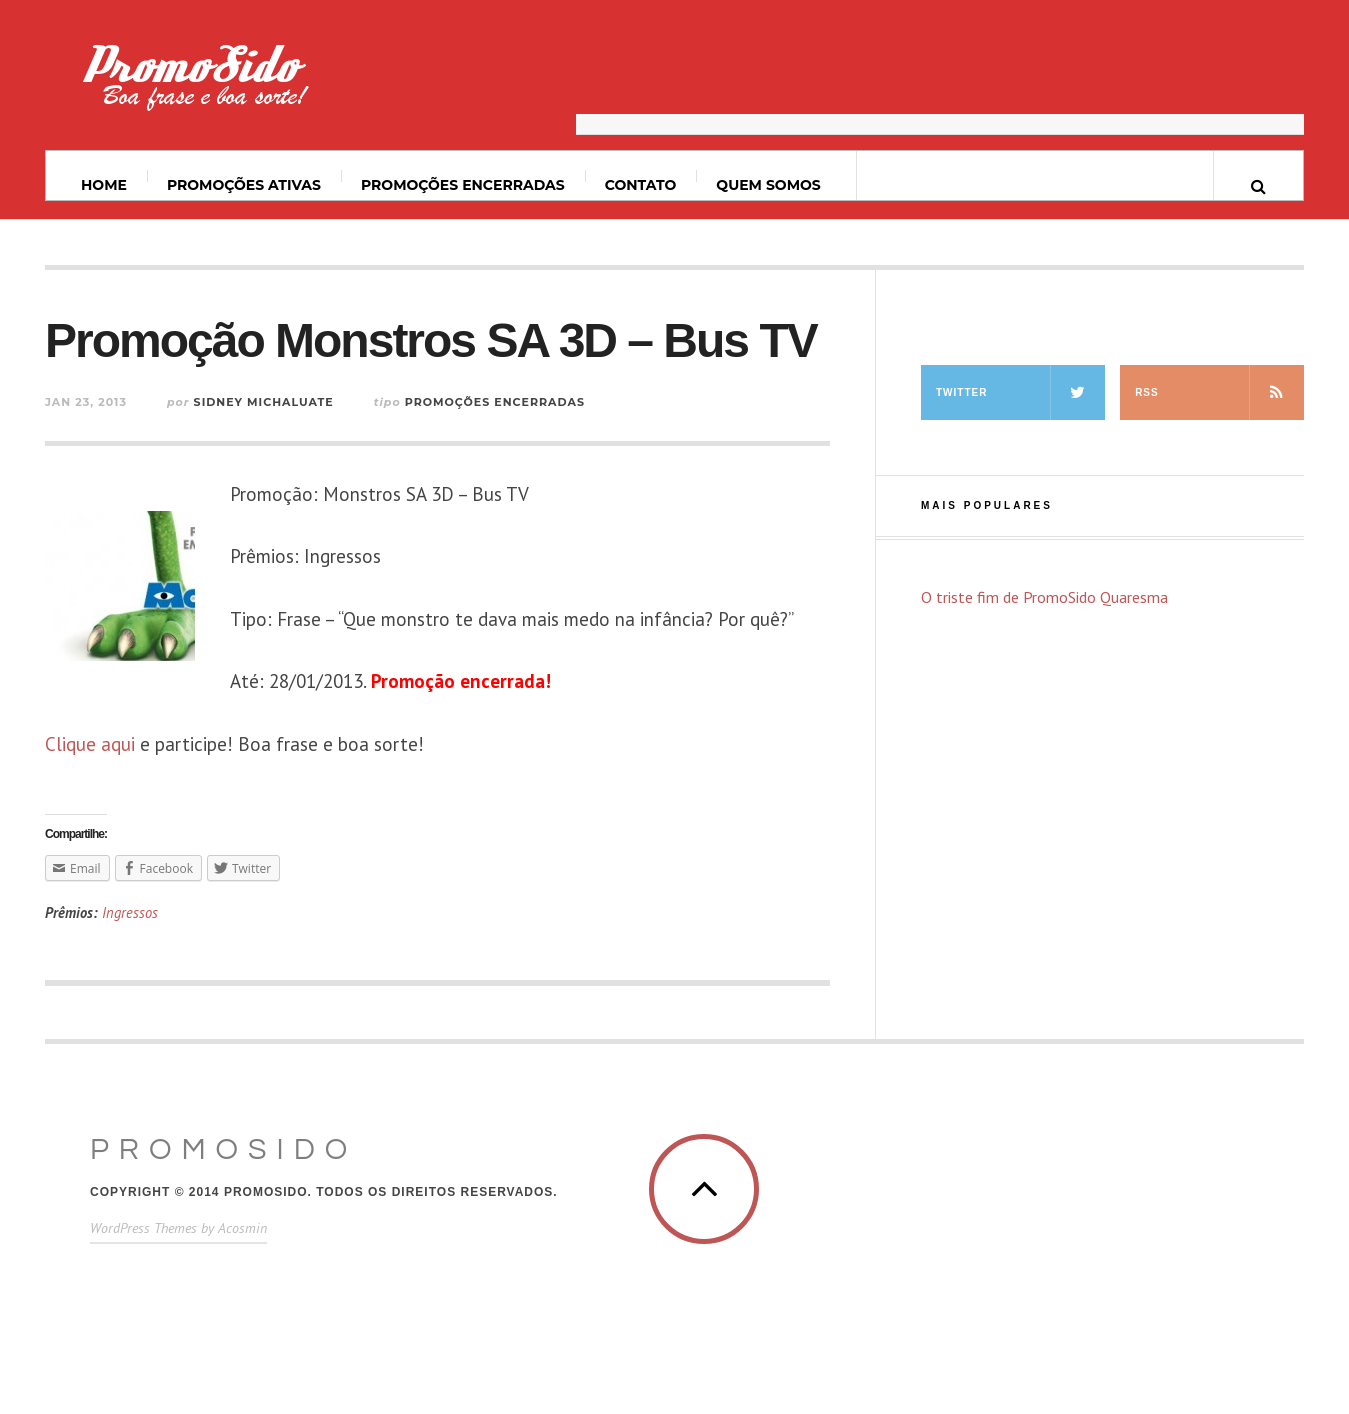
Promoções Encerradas (463, 185)
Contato (641, 185)
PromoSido (223, 1149)
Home (104, 185)
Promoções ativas (244, 185)
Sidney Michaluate (264, 402)
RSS (1219, 392)
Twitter (1020, 392)
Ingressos (130, 912)
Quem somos (768, 185)
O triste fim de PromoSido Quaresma (1044, 597)
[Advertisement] (940, 85)
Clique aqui (90, 744)
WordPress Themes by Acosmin (178, 1228)
